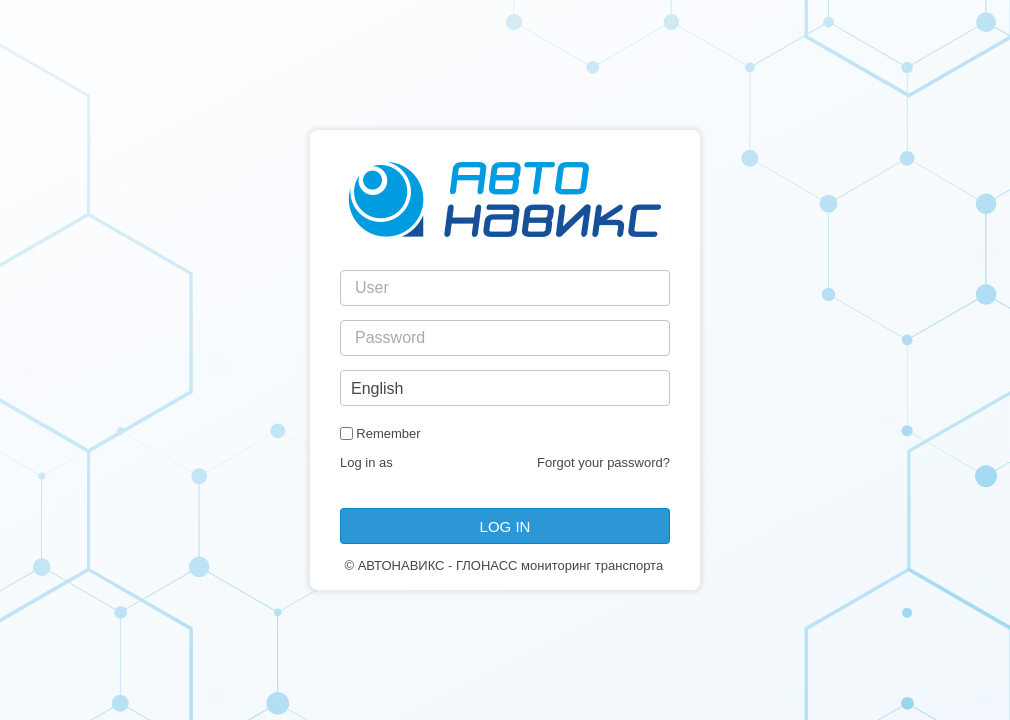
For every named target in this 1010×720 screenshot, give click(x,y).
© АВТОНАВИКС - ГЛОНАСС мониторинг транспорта (503, 565)
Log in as (366, 462)
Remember (388, 433)
